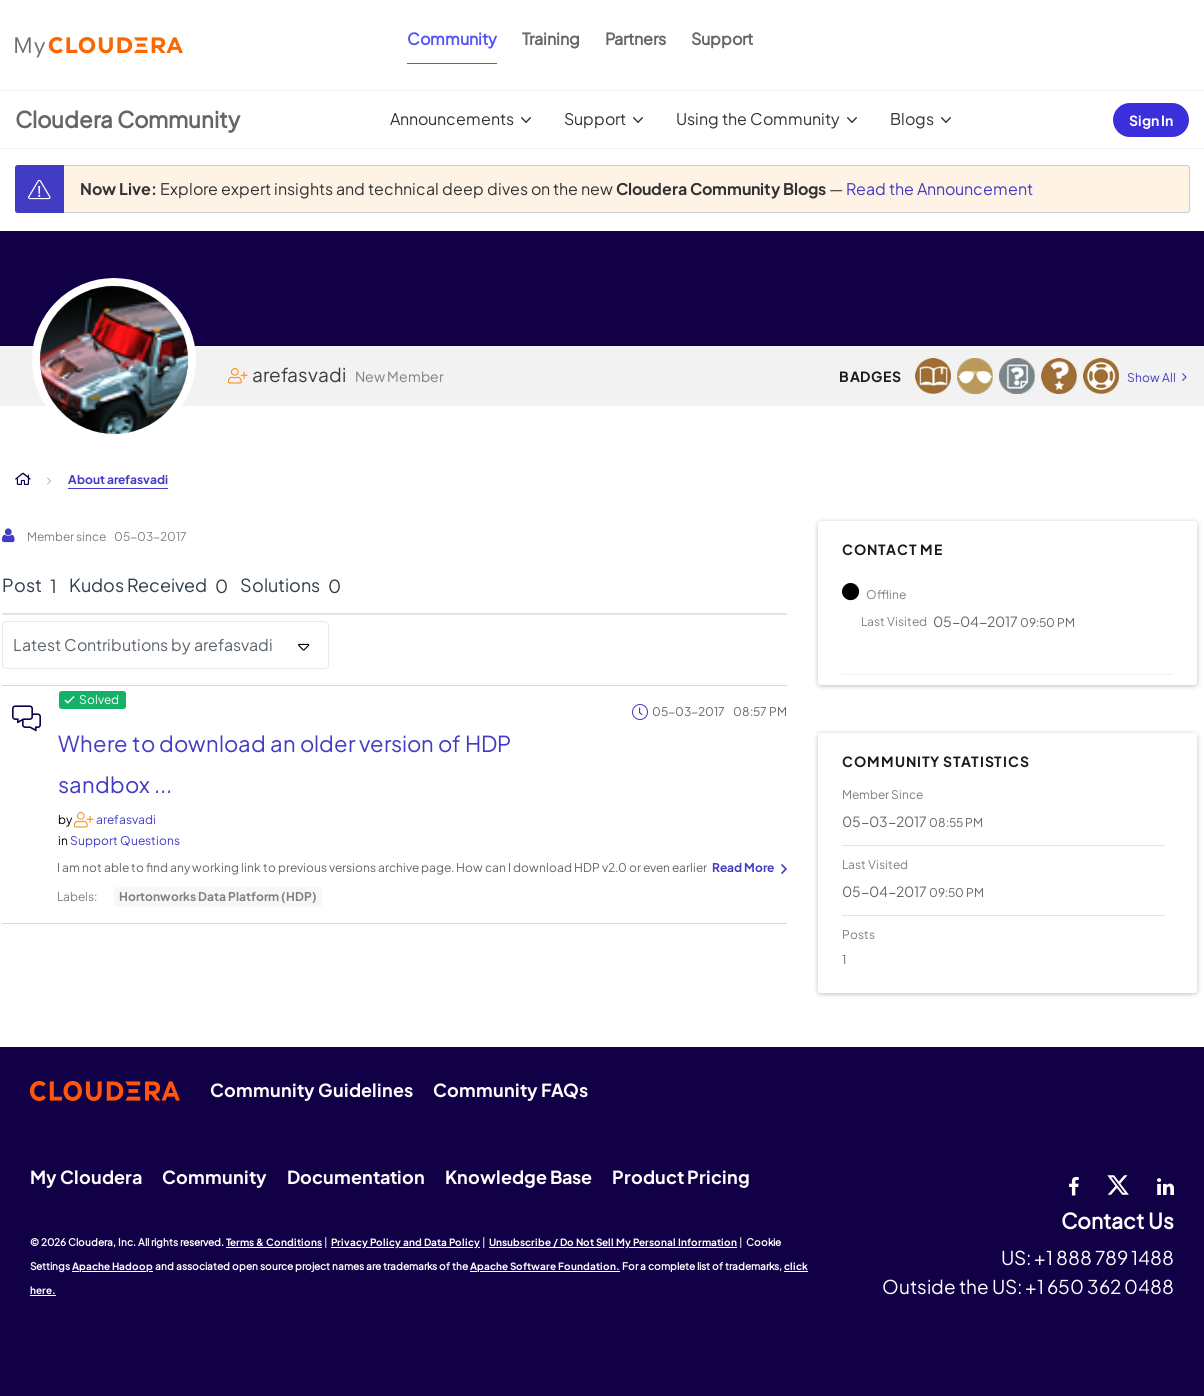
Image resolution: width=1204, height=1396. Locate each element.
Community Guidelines (311, 1089)
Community (452, 38)
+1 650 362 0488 (1099, 1286)
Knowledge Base (518, 1176)
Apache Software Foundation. (545, 1266)
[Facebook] (1073, 1184)
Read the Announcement (939, 188)
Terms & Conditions (274, 1242)
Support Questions (125, 840)
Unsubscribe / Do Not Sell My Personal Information (613, 1242)
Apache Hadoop (112, 1266)
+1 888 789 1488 (1104, 1257)
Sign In (1151, 120)
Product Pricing (681, 1176)
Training (551, 38)
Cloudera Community (127, 119)
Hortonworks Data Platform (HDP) (218, 896)
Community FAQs (510, 1089)
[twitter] (1118, 1184)
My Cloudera (86, 1176)
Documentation (356, 1176)
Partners (635, 38)
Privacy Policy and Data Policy (405, 1242)
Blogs (912, 118)
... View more (747, 869)
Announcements (452, 118)
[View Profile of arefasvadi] (126, 819)
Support (722, 38)
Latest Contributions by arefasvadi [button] (143, 644)
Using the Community (758, 118)
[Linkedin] (1165, 1184)
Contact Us (1117, 1221)
